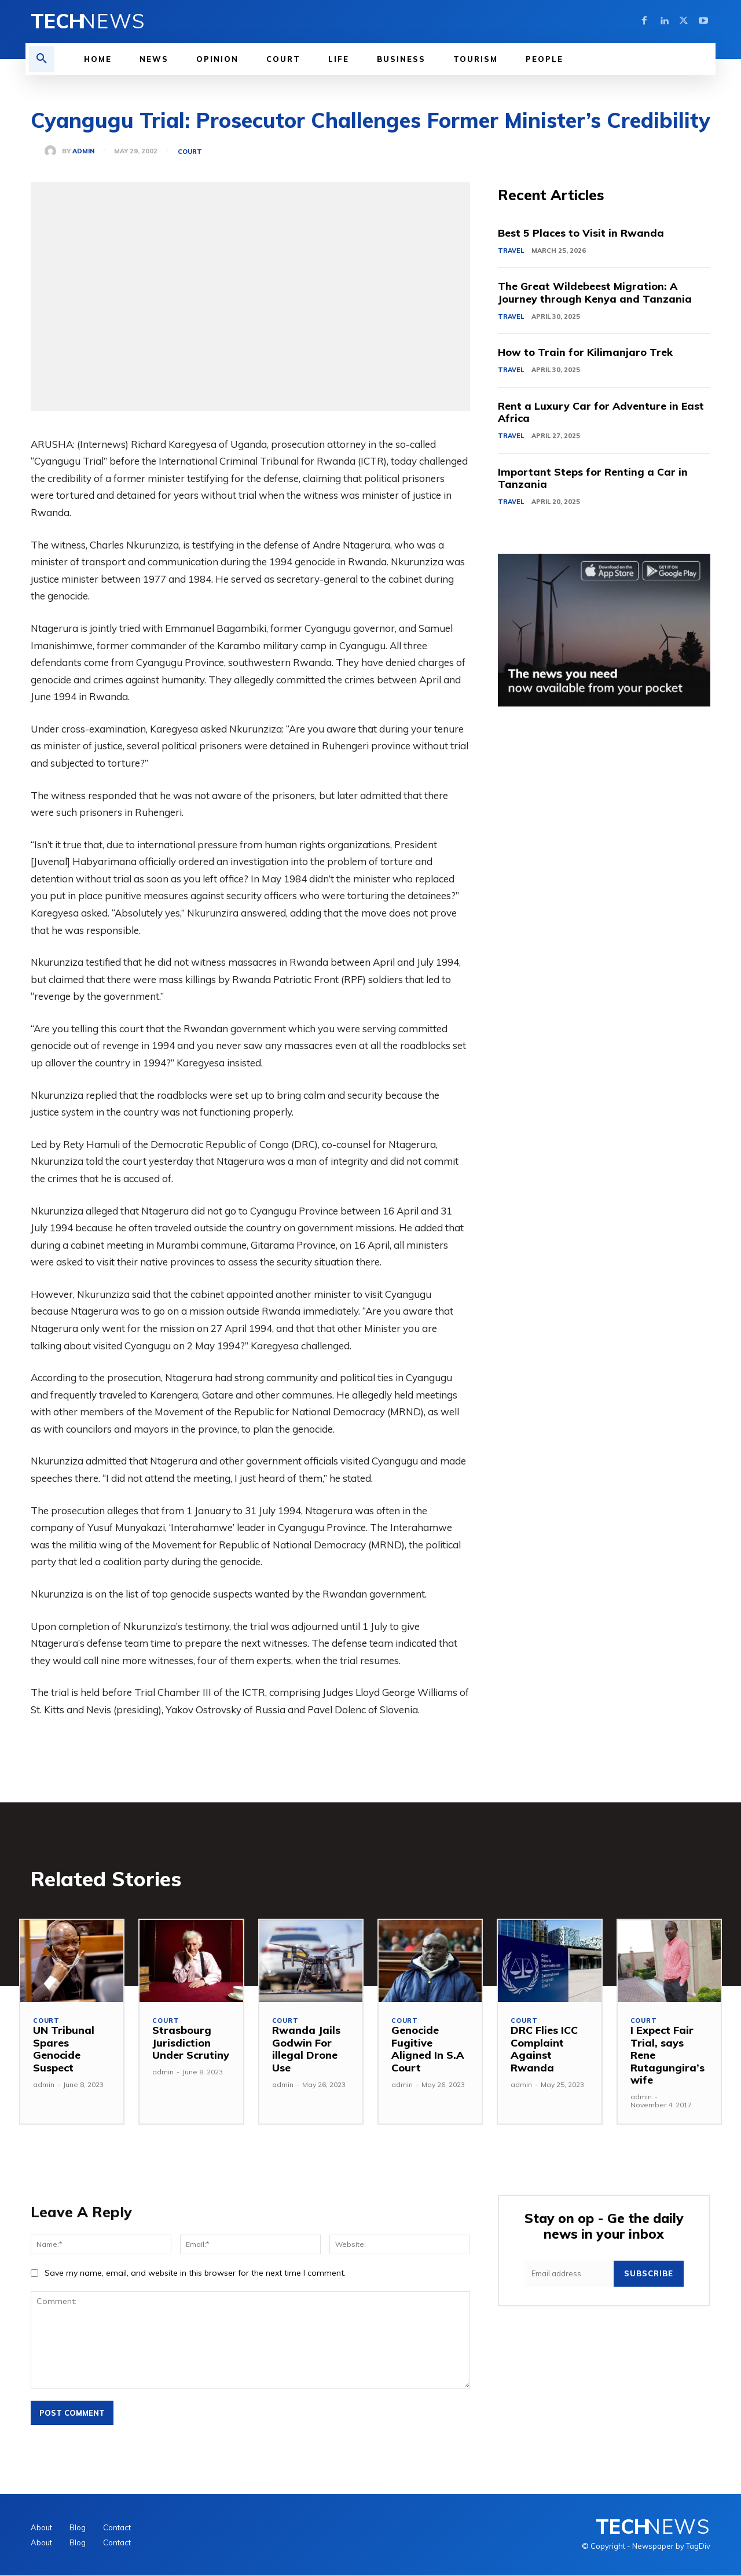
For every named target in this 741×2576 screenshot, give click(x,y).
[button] (41, 59)
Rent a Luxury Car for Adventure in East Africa (601, 413)
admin (83, 151)
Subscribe (648, 2274)
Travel (511, 250)
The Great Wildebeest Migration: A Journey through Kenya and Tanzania (595, 293)
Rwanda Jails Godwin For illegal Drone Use (306, 2049)
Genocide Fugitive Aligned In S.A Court (427, 2049)
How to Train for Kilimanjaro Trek (585, 352)
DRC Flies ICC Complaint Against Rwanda (544, 2049)
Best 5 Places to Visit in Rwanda (581, 233)
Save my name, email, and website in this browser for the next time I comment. (195, 2273)
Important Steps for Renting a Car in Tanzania (593, 479)
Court (190, 152)
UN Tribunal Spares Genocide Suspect (63, 2049)
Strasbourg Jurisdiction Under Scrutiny (190, 2043)
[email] (569, 2274)
